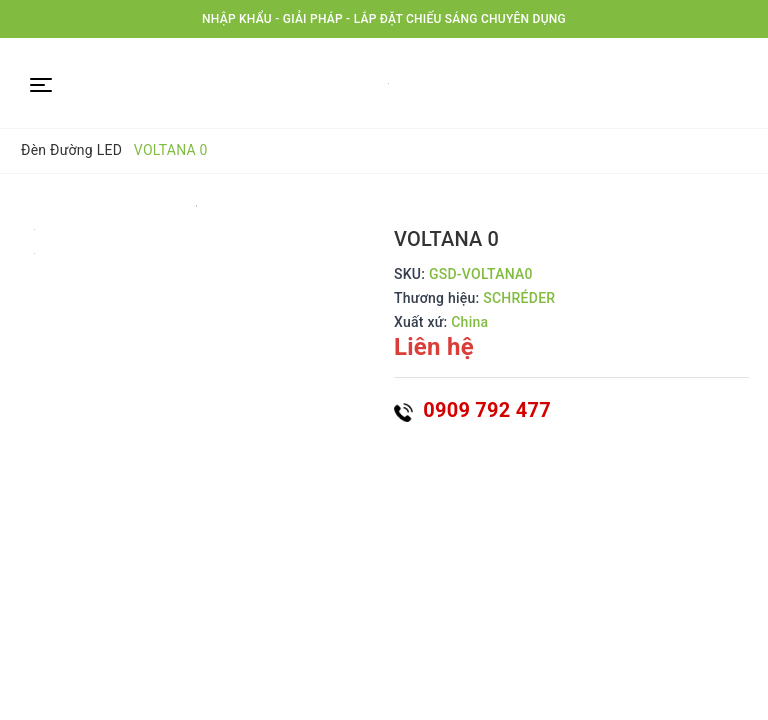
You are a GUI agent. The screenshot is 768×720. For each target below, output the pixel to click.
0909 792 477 (472, 410)
